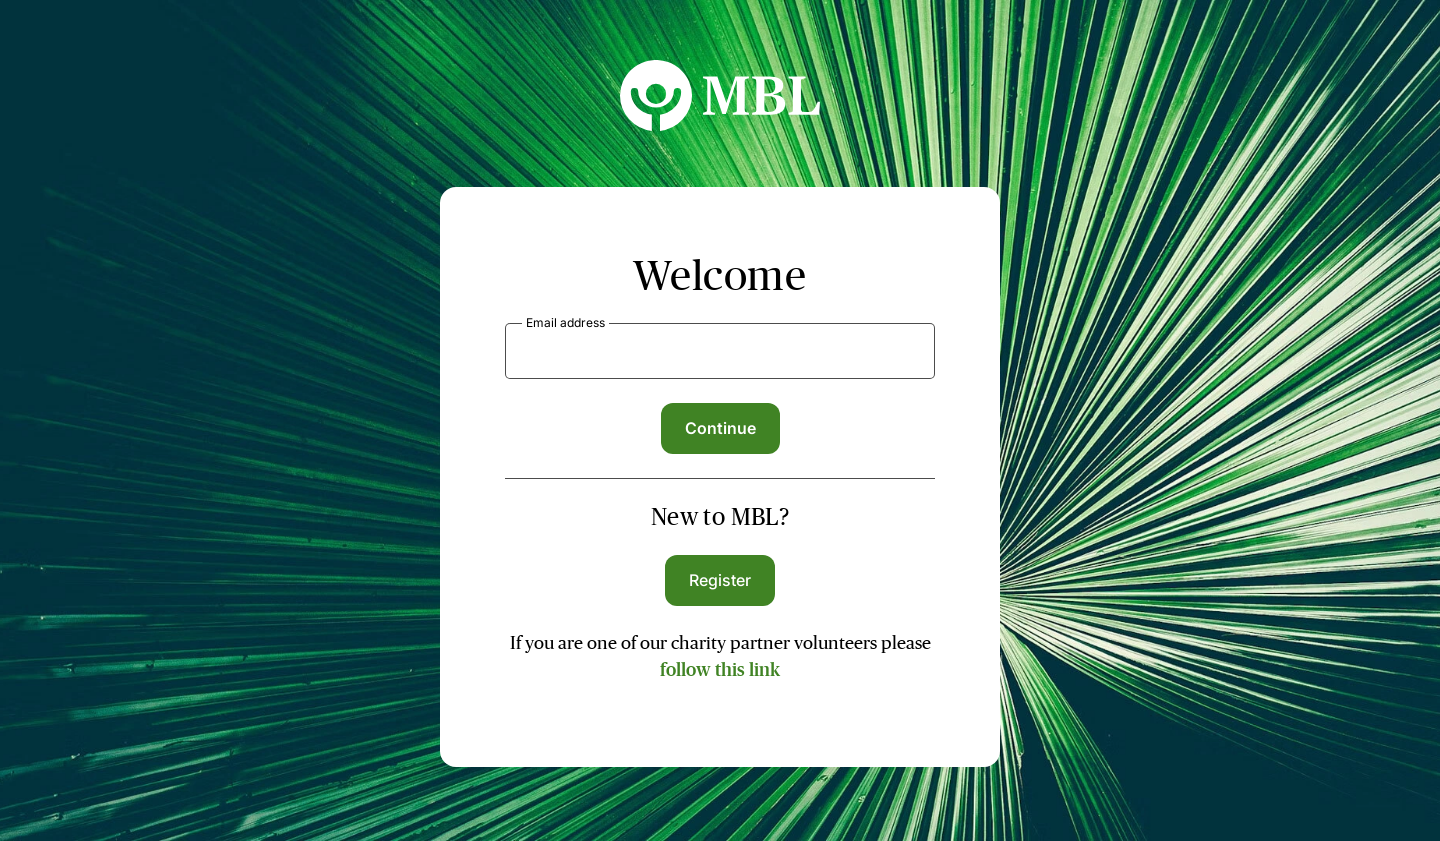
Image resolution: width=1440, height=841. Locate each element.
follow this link (720, 670)
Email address (565, 322)
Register (720, 580)
